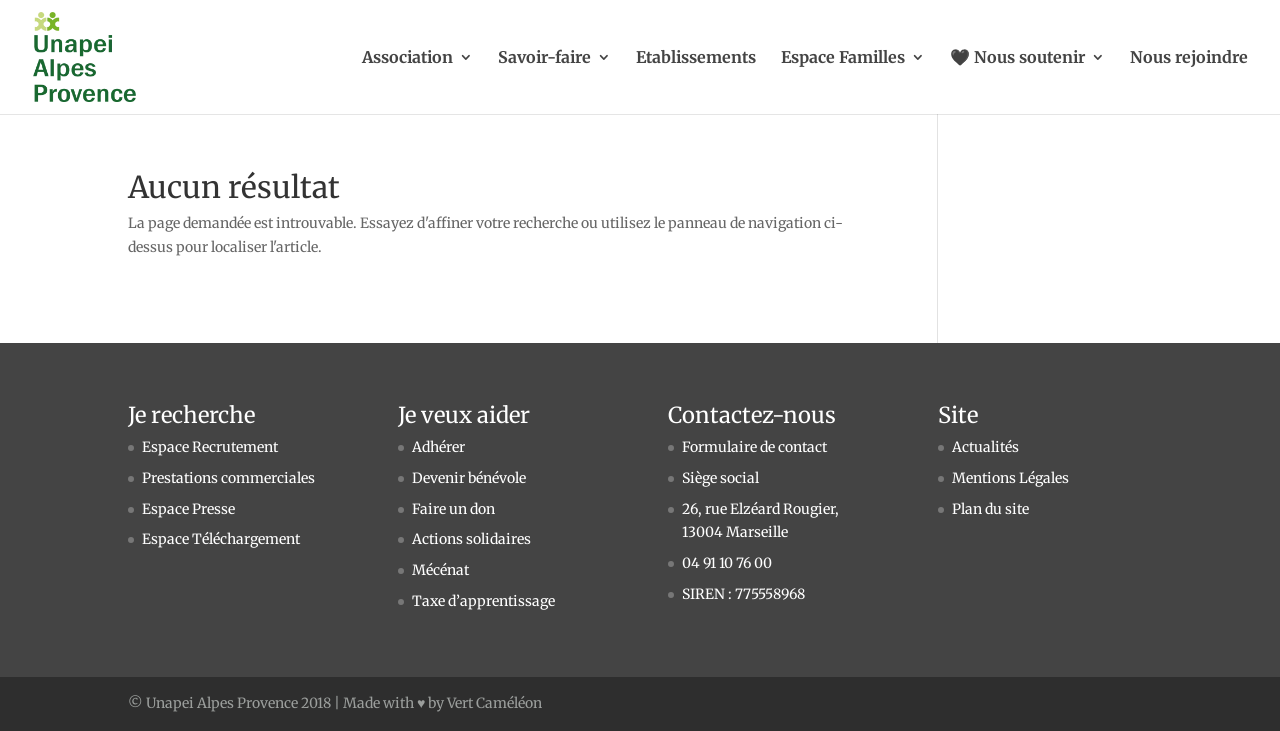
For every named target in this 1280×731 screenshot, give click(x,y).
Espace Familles (843, 58)
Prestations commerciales (228, 478)
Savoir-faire (544, 58)
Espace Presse (188, 509)
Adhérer (438, 447)
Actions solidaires (471, 539)
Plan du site (990, 509)
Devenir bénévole (469, 478)
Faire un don (453, 509)
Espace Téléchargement (221, 539)
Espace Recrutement (210, 447)
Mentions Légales (1010, 478)
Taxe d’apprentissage (483, 601)
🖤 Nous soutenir (1017, 58)
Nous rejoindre (1189, 58)
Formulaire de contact (754, 447)
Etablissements (696, 58)
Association (407, 58)
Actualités (985, 447)
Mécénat (440, 570)
